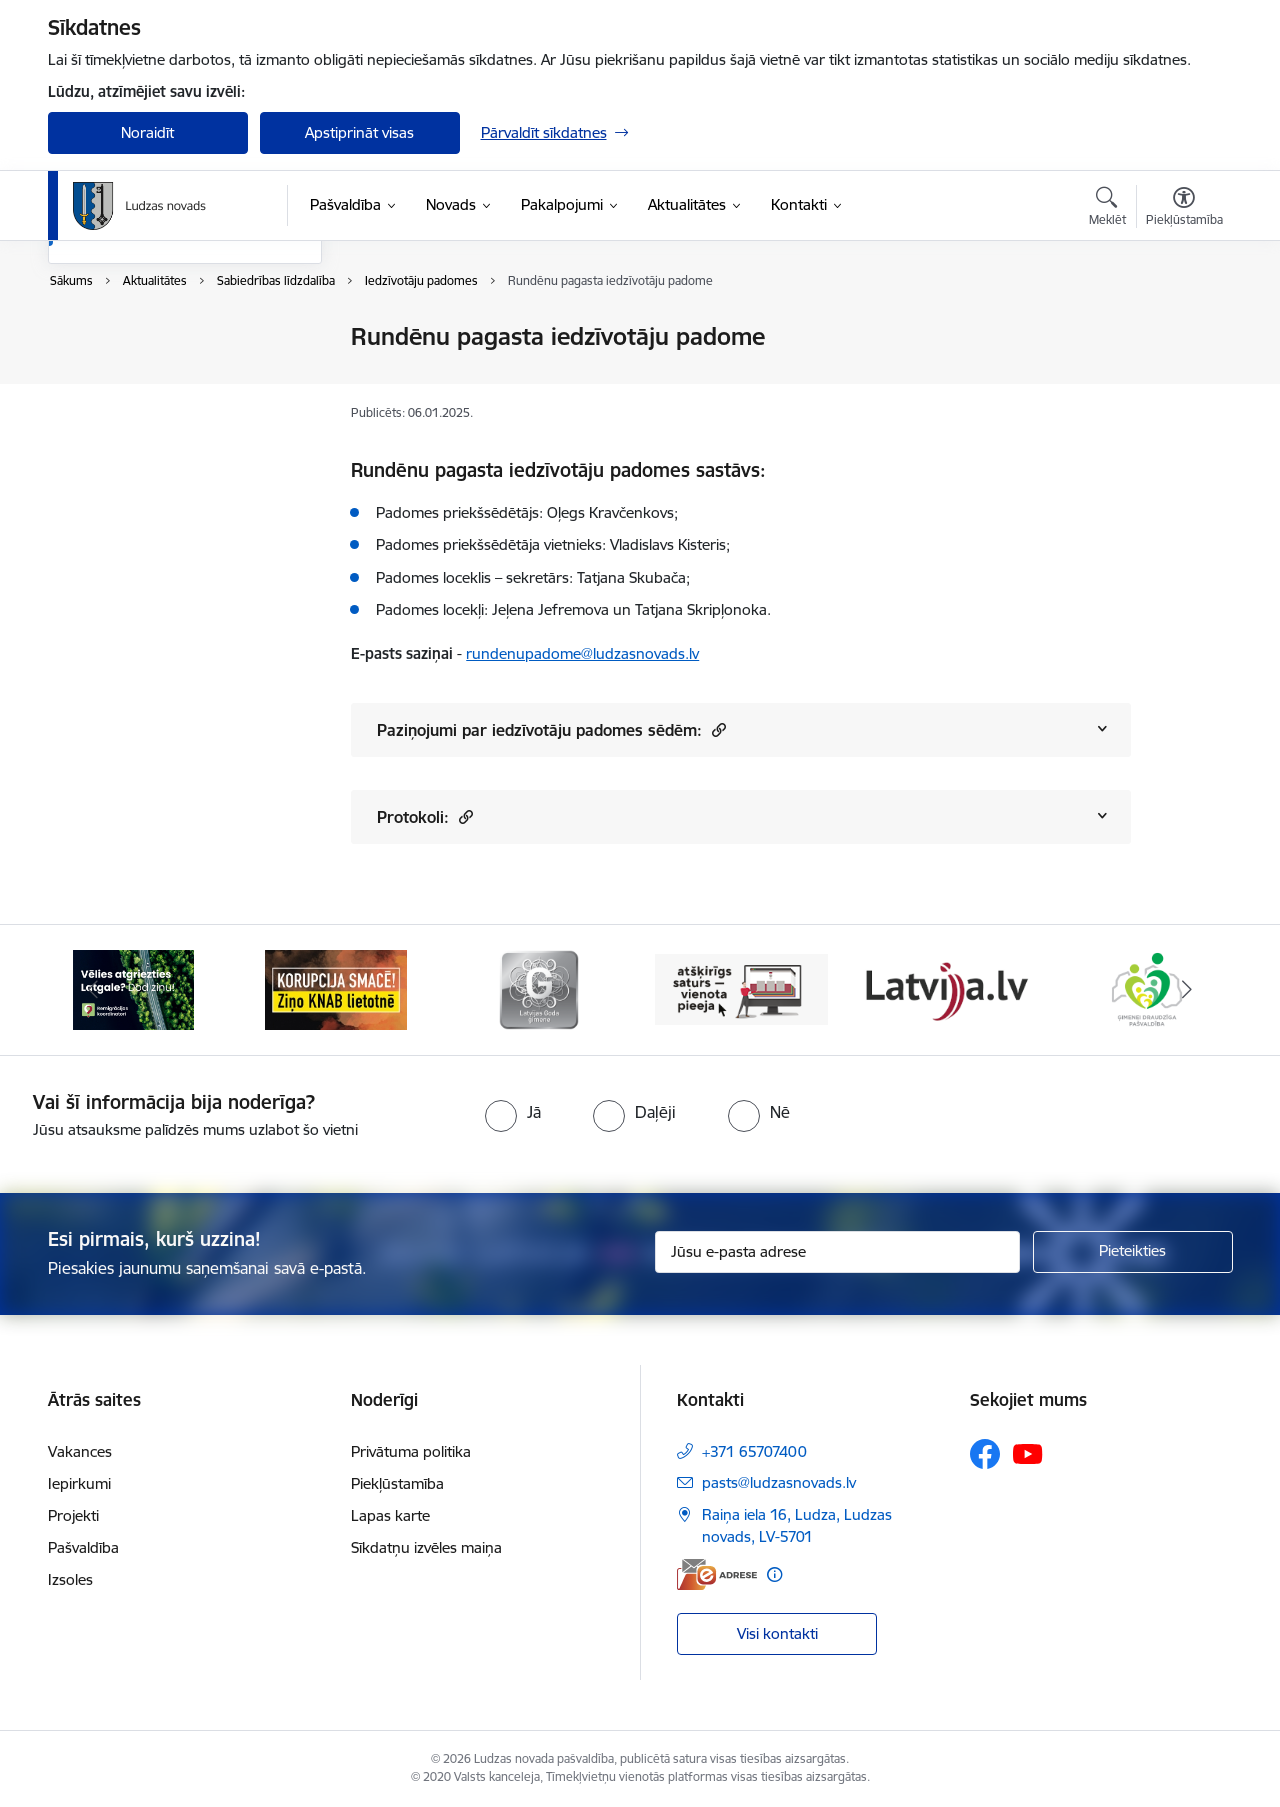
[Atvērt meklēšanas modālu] (1107, 209)
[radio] (513, 1112)
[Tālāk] (1187, 990)
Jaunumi (97, 372)
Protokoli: (425, 816)
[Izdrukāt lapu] (1183, 328)
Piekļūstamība (397, 1483)
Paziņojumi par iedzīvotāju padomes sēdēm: (551, 729)
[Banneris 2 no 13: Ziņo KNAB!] (336, 988)
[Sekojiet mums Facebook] (985, 1454)
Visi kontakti (777, 1633)
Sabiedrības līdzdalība (141, 442)
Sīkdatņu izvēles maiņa (426, 1547)
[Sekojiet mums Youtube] (1028, 1453)
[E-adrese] (717, 1574)
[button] (716, 729)
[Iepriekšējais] (94, 990)
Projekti (73, 1515)
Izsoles (70, 1579)
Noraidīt (147, 132)
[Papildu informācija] (774, 1574)
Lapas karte (390, 1515)
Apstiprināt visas (359, 132)
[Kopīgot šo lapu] (1183, 378)
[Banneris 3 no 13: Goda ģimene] (539, 988)
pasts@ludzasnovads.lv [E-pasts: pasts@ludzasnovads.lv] (779, 1482)
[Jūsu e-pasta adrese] (837, 1252)
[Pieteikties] (1133, 1252)
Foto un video (115, 407)
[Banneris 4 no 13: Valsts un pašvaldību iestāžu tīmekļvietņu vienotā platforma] (741, 988)
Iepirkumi (79, 1483)
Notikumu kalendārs (137, 337)
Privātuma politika (411, 1451)
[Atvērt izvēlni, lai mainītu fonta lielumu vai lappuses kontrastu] (1184, 209)
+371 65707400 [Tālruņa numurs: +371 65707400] (754, 1451)
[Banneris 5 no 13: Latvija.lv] (944, 988)
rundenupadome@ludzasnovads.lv (582, 653)
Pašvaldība (83, 1547)
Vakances (80, 1451)
